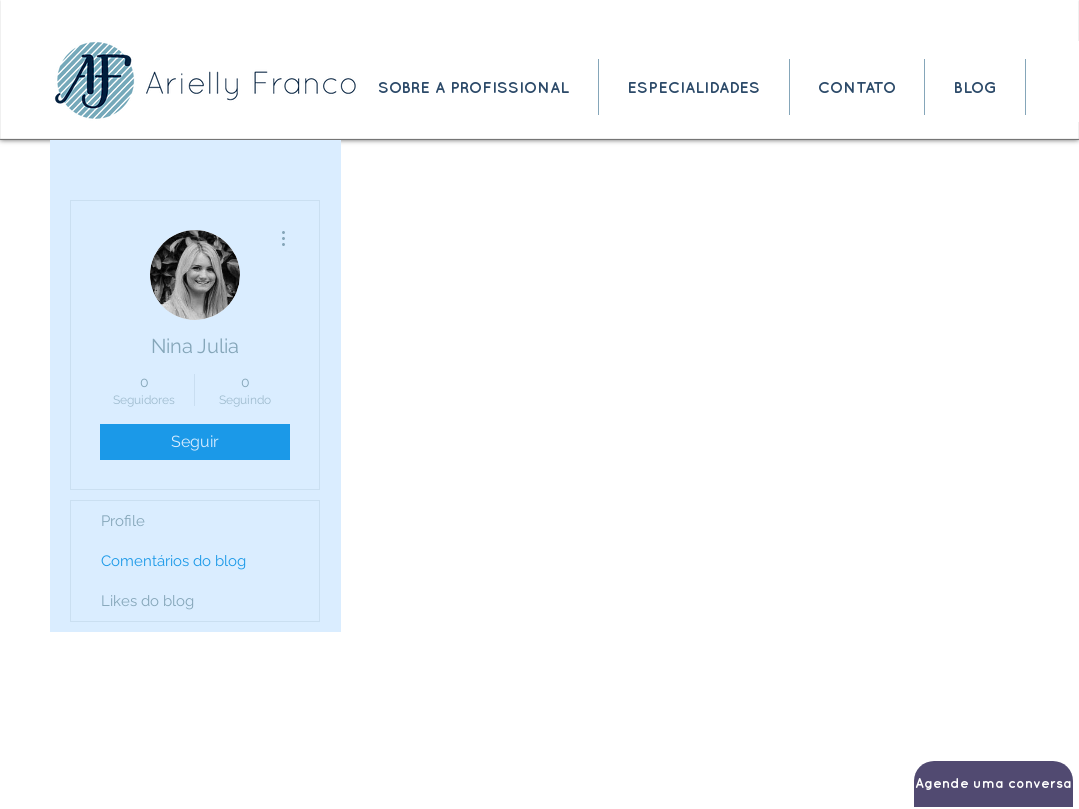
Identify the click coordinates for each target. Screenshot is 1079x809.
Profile (123, 521)
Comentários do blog (173, 561)
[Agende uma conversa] (993, 784)
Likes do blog (147, 601)
